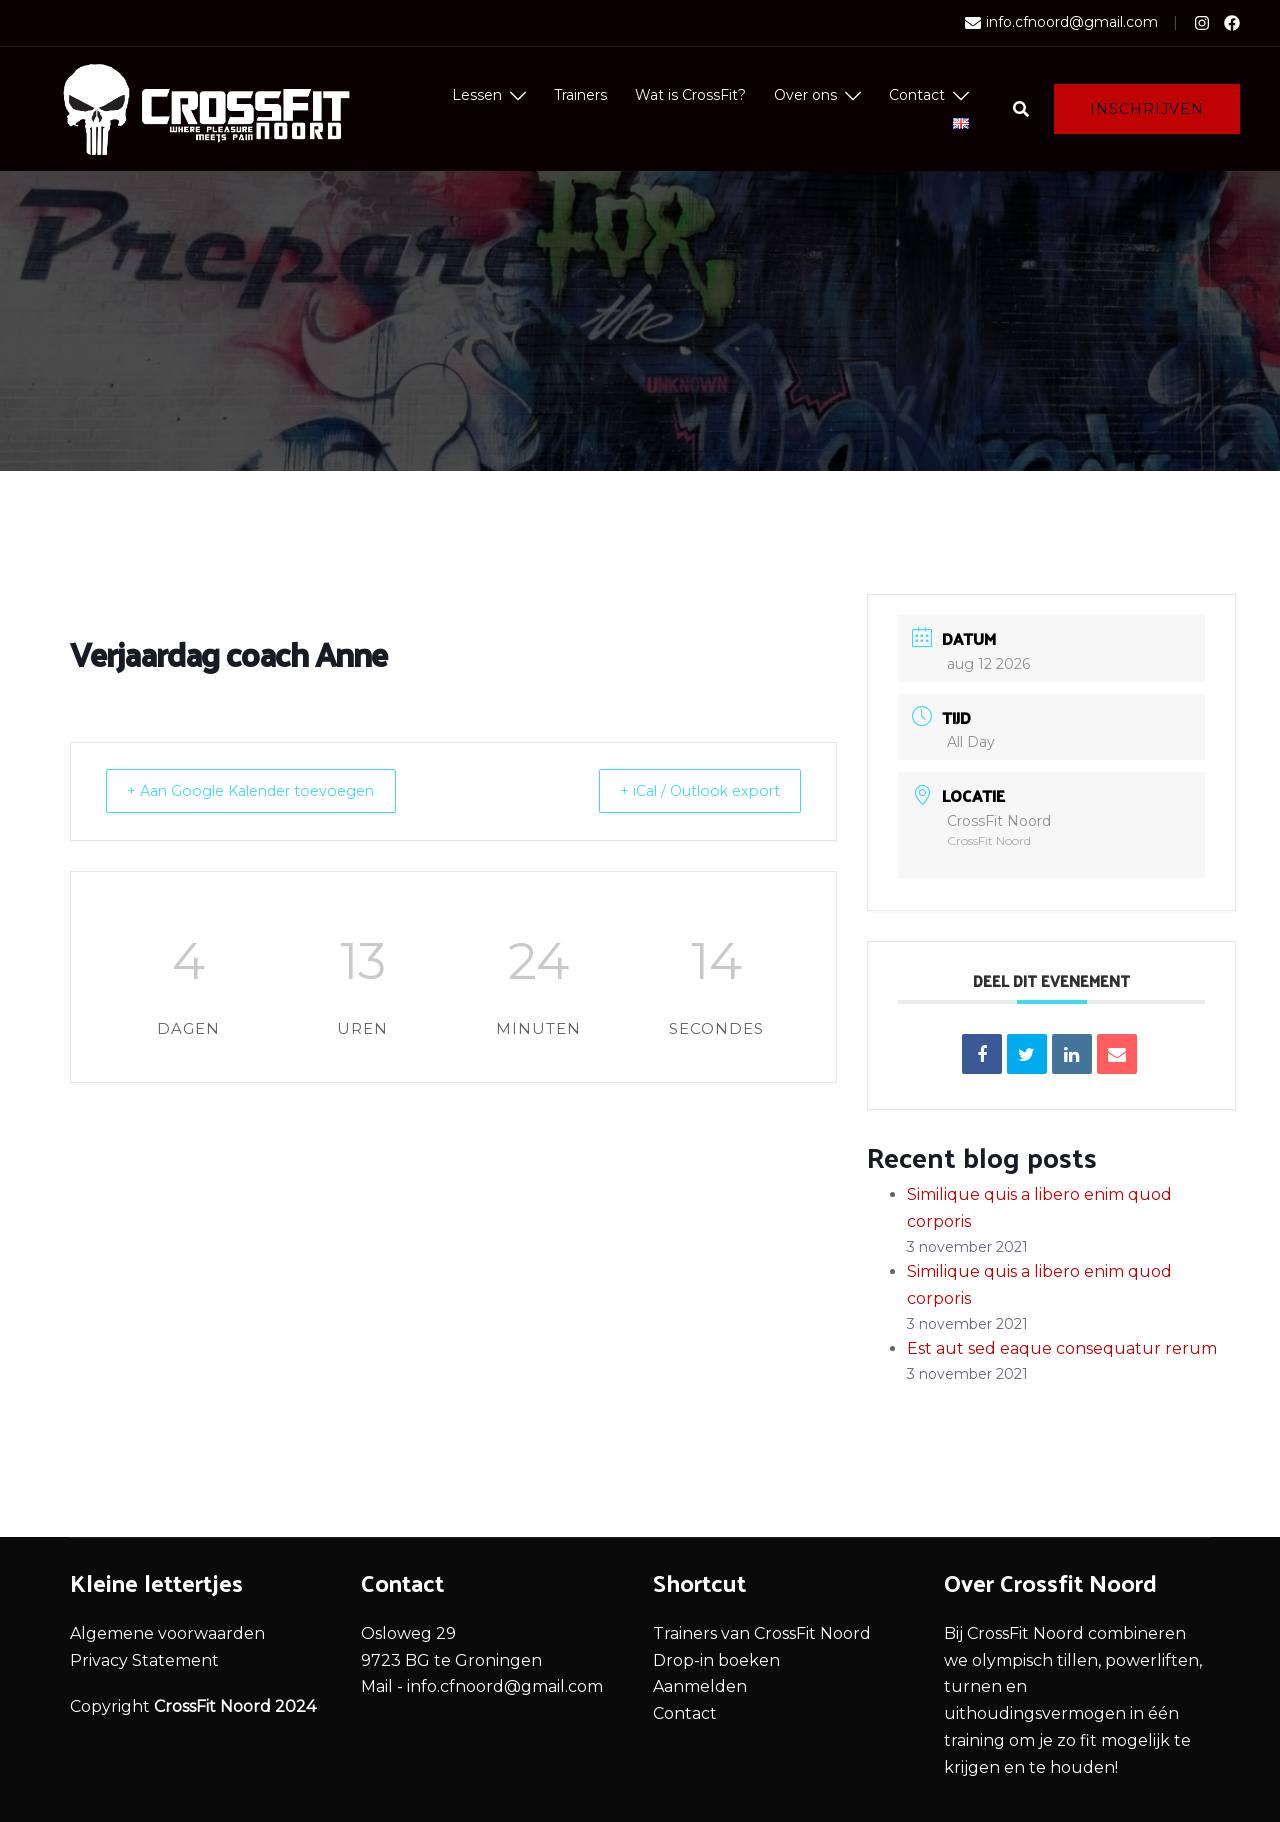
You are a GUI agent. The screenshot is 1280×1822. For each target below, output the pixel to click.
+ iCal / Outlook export (687, 790)
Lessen (477, 95)
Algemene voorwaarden (167, 1633)
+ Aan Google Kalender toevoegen (267, 790)
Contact (917, 95)
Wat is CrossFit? (690, 95)
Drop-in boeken (716, 1660)
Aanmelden (700, 1686)
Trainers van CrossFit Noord (762, 1633)
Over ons (805, 95)
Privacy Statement (144, 1660)
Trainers (580, 95)
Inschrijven (1147, 109)
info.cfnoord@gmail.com (1061, 23)
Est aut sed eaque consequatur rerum (1062, 1348)
